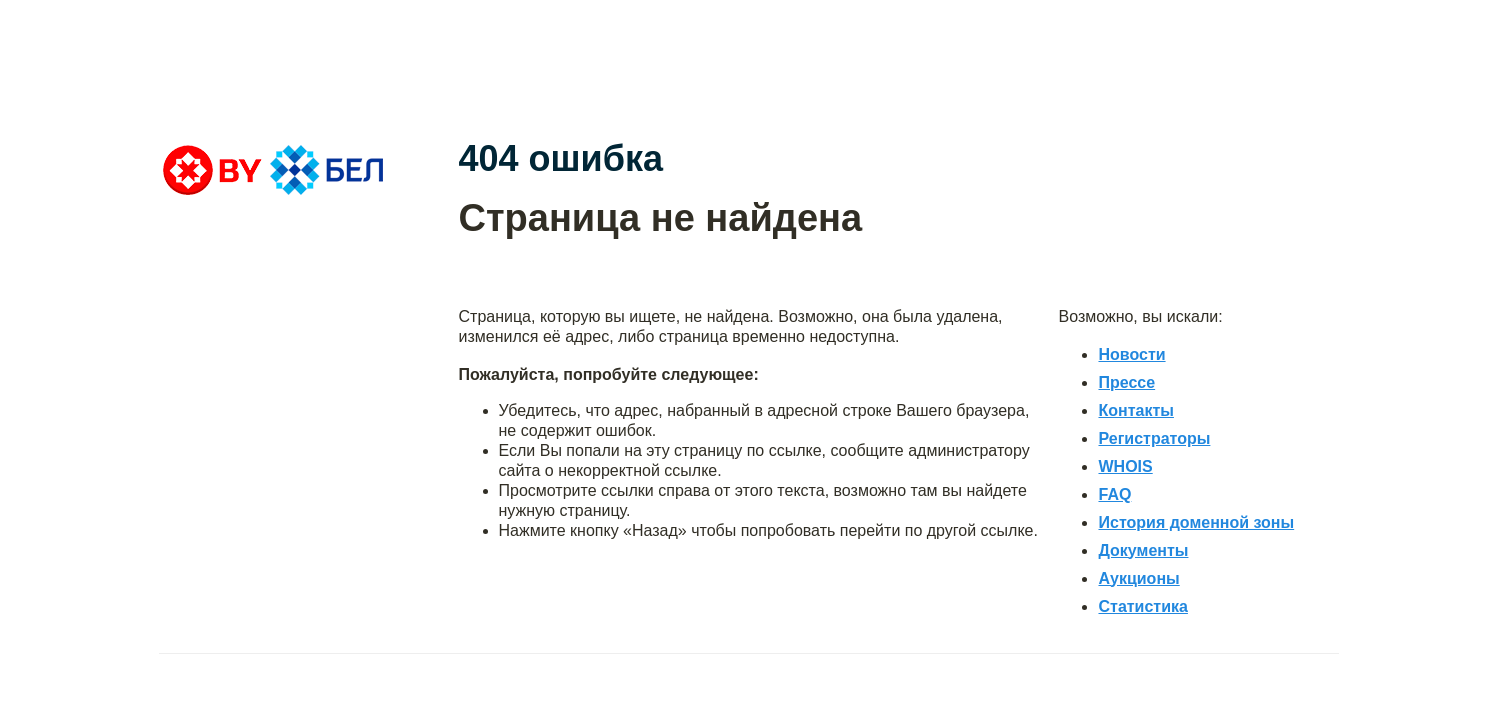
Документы (1143, 550)
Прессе (1126, 382)
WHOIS (1125, 466)
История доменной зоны (1196, 522)
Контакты (1135, 410)
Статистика (1142, 606)
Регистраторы (1154, 438)
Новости (1131, 354)
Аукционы (1138, 578)
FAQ (1114, 494)
